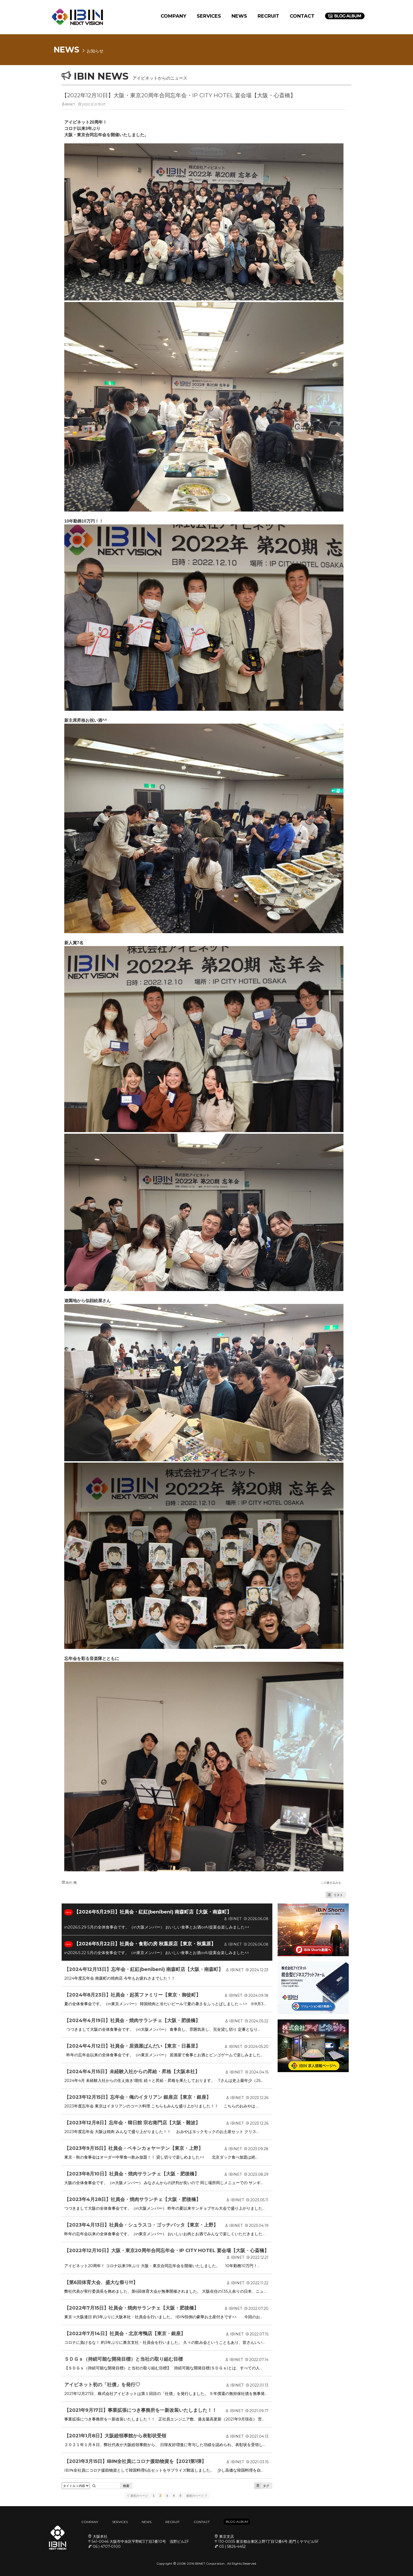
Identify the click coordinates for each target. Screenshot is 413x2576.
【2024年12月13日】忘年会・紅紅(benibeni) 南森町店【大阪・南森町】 (143, 1969)
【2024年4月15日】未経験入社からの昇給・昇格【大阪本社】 (132, 2072)
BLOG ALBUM (237, 2522)
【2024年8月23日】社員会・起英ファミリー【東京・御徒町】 (132, 1995)
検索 (126, 2486)
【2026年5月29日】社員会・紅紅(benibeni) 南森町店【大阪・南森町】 (153, 1912)
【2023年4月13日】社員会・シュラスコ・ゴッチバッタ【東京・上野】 (141, 2225)
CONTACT (302, 16)
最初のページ (137, 2495)
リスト (334, 1895)
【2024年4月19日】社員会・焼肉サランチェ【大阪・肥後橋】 (132, 2020)
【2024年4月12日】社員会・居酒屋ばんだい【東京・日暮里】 (132, 2046)
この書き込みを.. (331, 1882)
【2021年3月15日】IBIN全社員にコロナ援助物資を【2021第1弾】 (135, 2461)
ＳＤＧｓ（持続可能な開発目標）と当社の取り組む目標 (123, 2359)
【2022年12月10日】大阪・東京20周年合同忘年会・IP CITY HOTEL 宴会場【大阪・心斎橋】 (179, 95)
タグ (261, 2485)
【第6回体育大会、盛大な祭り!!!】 (101, 2282)
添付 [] (69, 1882)
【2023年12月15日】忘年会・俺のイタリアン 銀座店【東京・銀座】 (137, 2097)
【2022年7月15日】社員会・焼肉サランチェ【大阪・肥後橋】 (131, 2308)
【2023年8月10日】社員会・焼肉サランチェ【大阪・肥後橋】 (131, 2174)
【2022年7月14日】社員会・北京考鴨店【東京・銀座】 (124, 2333)
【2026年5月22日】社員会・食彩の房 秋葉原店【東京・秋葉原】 (145, 1944)
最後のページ (196, 2495)
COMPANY (173, 16)
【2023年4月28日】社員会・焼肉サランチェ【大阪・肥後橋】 (132, 2199)
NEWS (239, 16)
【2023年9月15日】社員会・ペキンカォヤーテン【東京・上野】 (133, 2148)
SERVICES (209, 16)
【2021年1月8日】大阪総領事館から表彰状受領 (115, 2436)
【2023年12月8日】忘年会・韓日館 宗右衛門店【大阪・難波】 (132, 2123)
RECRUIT (268, 16)
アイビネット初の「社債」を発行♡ (102, 2385)
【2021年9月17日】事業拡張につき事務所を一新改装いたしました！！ (140, 2410)
